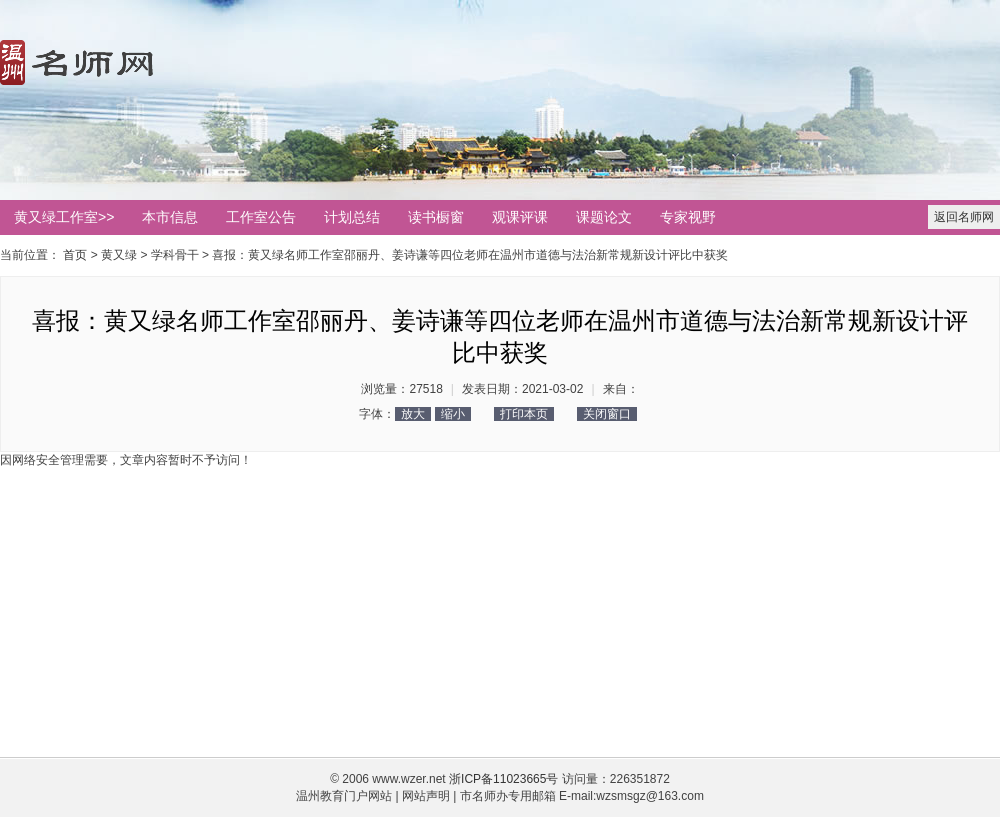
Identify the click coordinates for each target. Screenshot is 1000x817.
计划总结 (352, 217)
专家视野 (688, 217)
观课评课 (520, 217)
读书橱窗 (436, 217)
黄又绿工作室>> (64, 217)
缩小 (453, 414)
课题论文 (604, 217)
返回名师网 (964, 217)
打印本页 (524, 414)
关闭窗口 (607, 414)
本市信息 (170, 217)
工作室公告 (261, 217)
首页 (75, 255)
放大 (413, 414)
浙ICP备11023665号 (503, 779)
